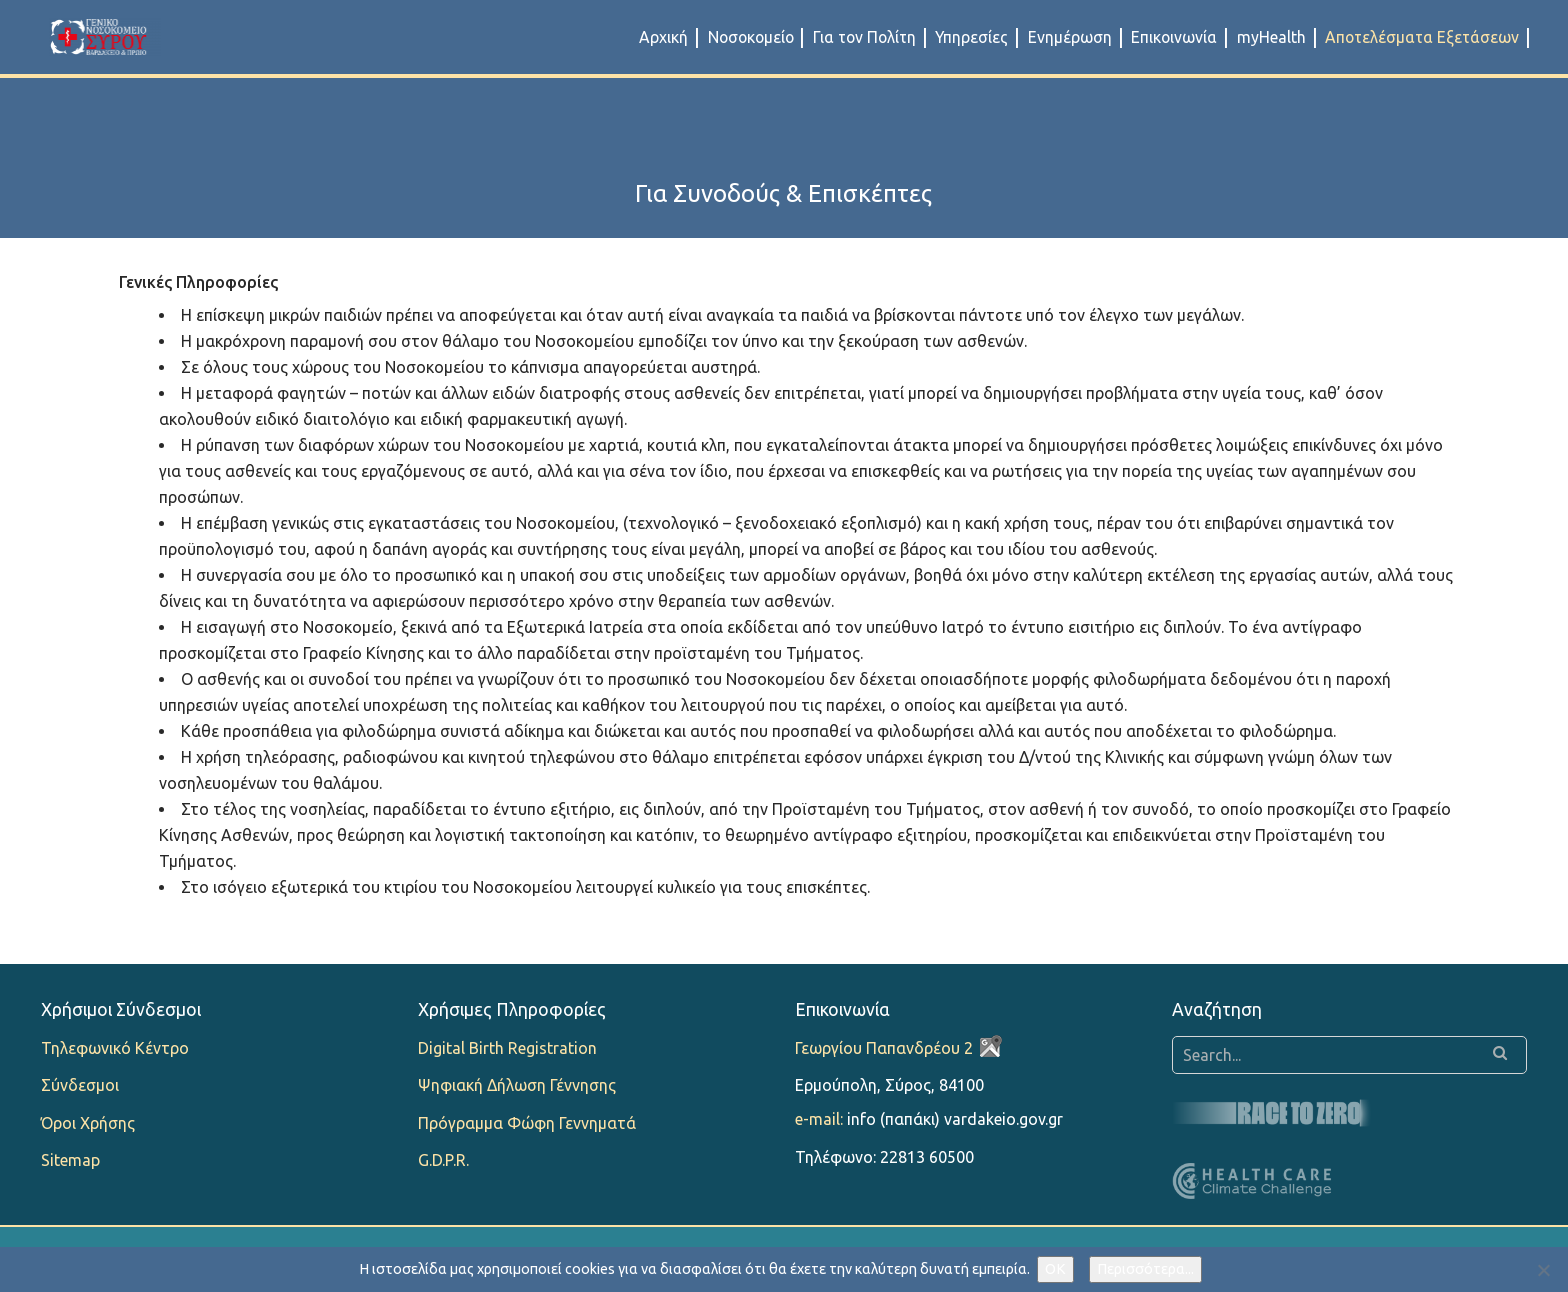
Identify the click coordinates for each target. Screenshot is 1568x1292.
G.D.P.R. (443, 1160)
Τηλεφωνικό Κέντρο (115, 1048)
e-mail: (819, 1119)
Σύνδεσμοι (80, 1085)
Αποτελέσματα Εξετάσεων (1422, 37)
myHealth (1271, 37)
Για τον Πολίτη (864, 37)
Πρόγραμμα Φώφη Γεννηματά (527, 1123)
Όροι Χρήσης (88, 1123)
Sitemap (70, 1160)
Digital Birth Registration (507, 1048)
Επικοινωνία (1174, 37)
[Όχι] (1543, 1270)
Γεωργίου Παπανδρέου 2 (884, 1048)
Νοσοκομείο (751, 37)
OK (1055, 1269)
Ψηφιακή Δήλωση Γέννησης (517, 1085)
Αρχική (663, 37)
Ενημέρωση (1070, 37)
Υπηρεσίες (971, 37)
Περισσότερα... (1145, 1269)
